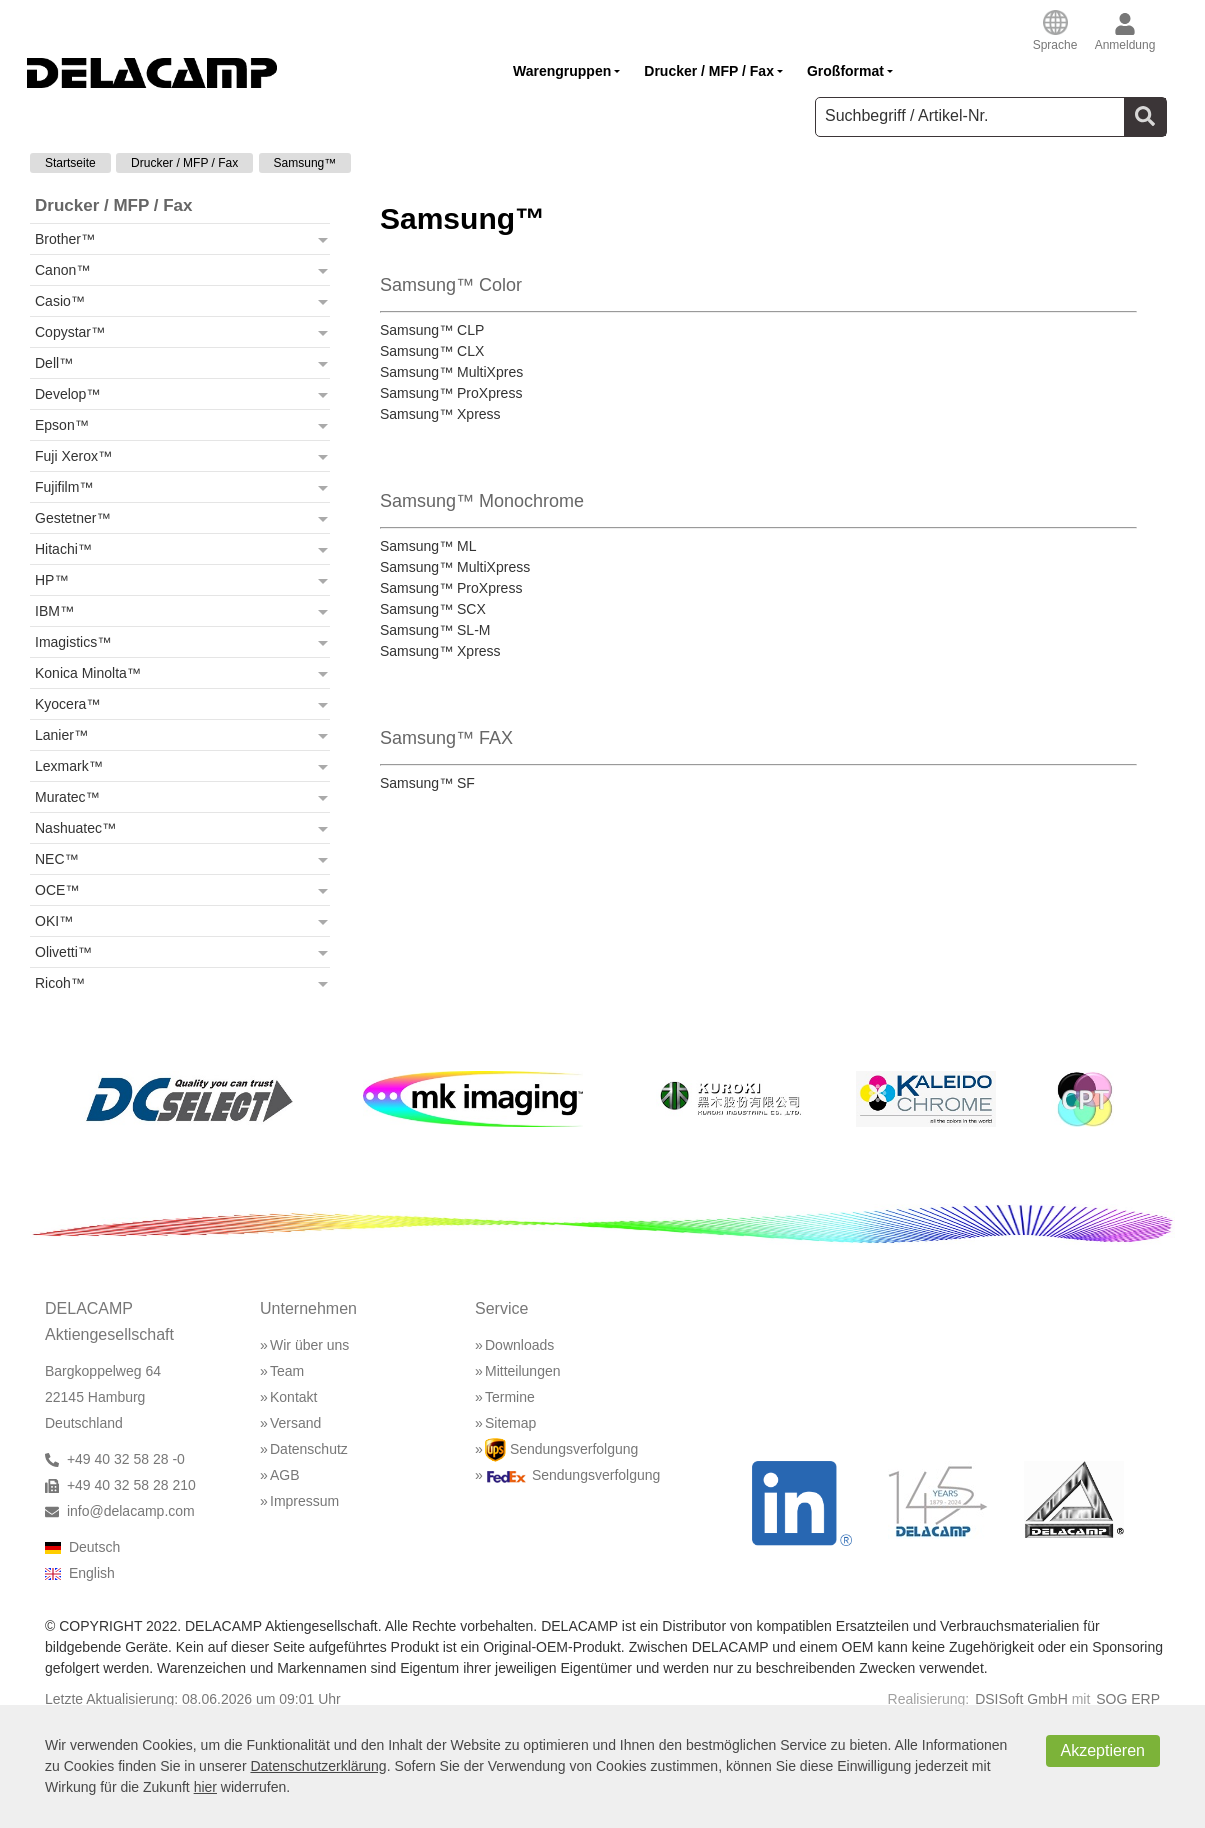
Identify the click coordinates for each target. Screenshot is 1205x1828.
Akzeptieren (1103, 1750)
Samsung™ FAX (446, 738)
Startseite (70, 163)
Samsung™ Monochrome (482, 501)
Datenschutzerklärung (318, 1766)
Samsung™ (305, 163)
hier (205, 1787)
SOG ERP (1128, 1699)
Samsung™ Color (451, 285)
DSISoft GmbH (1021, 1699)
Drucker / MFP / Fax (184, 163)
